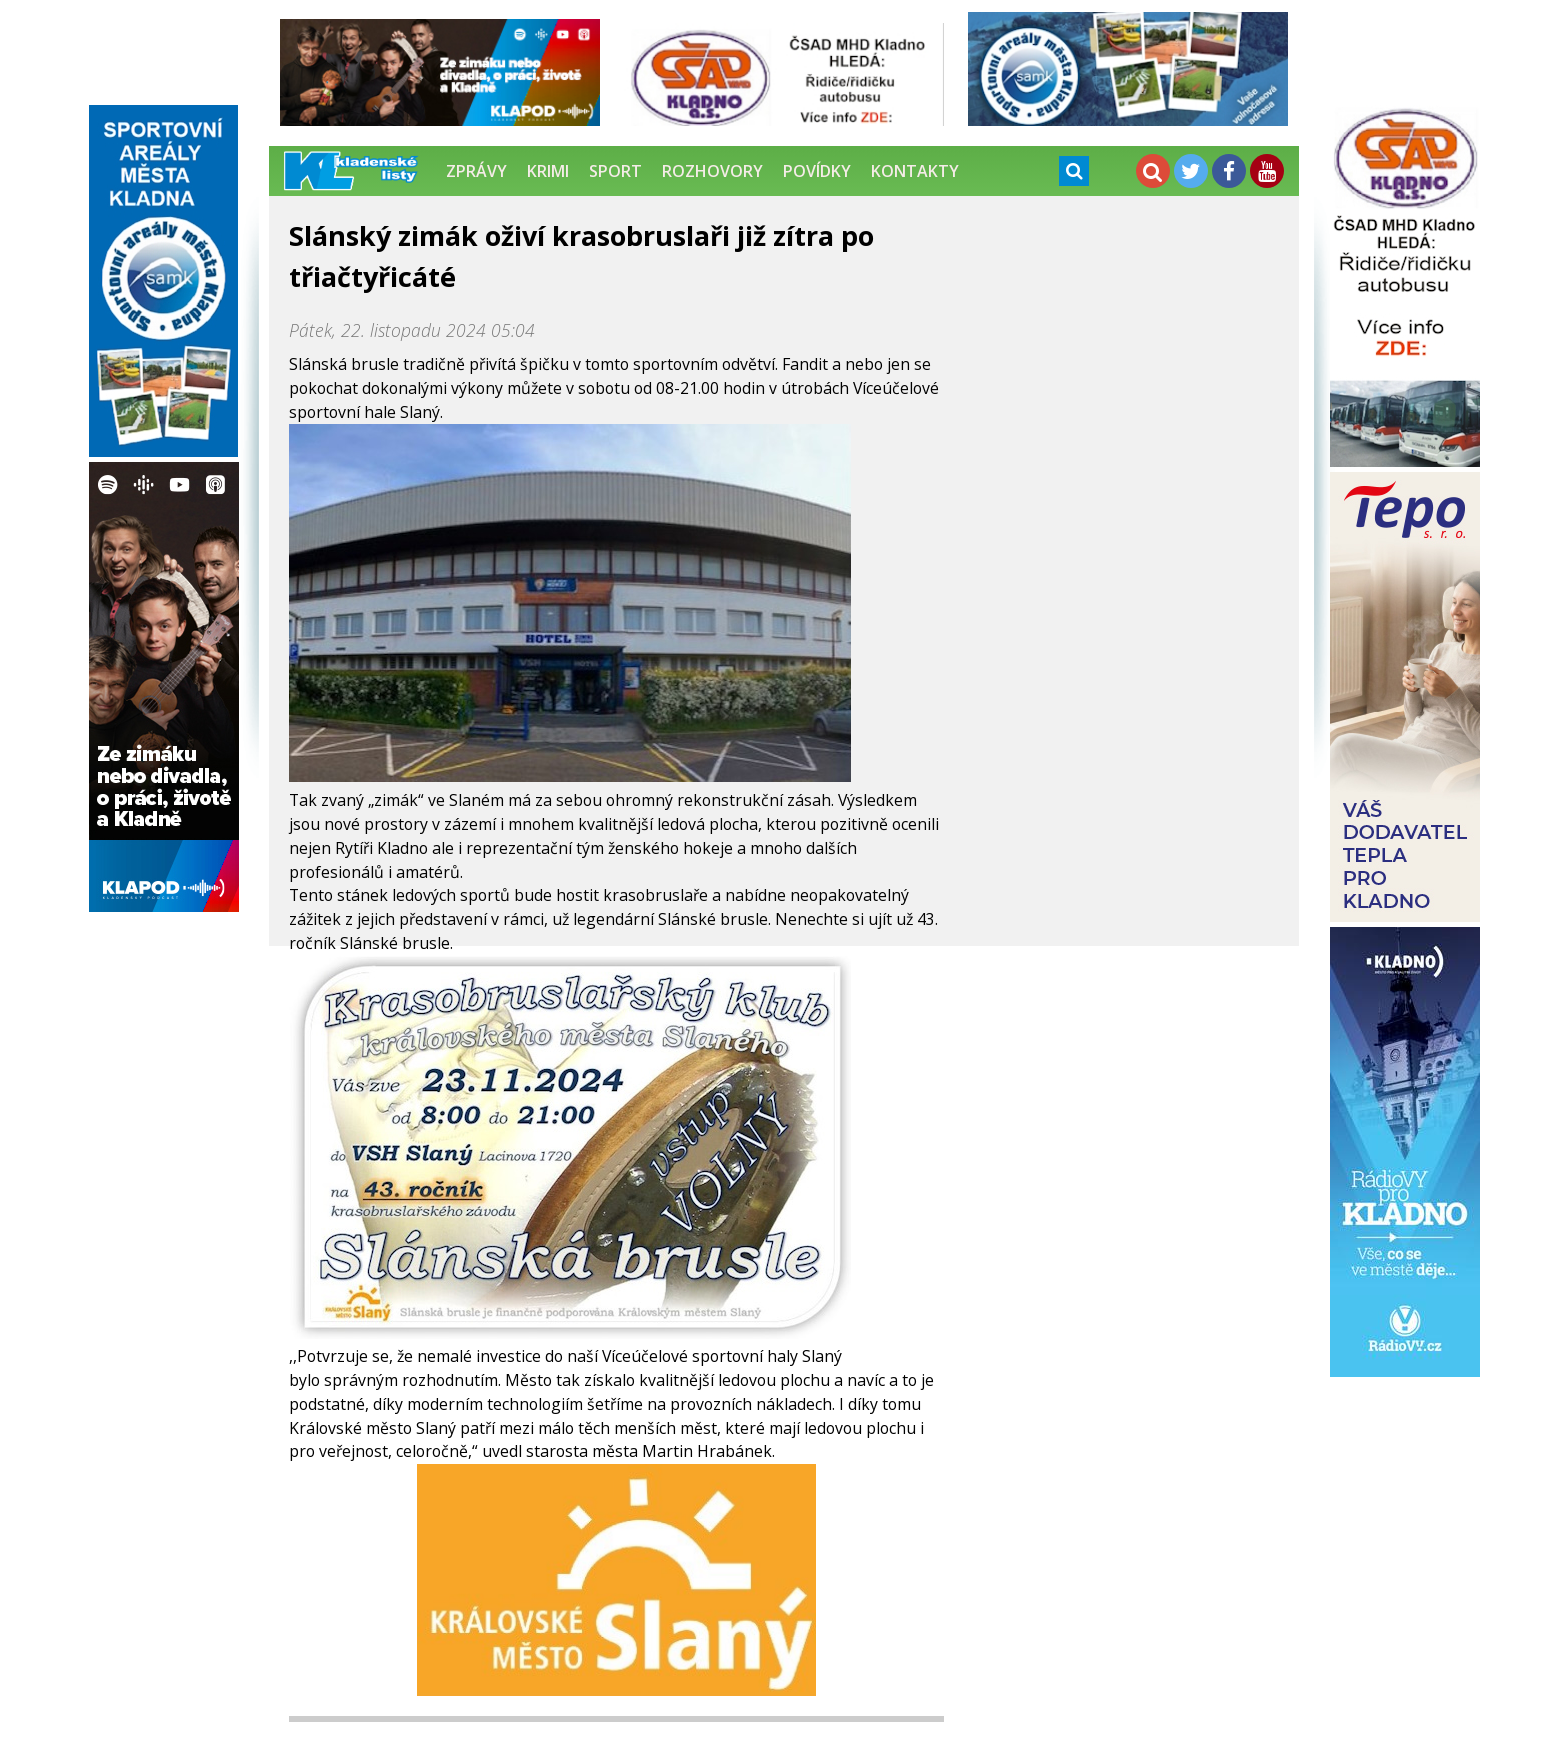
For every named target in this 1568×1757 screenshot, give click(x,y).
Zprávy (476, 171)
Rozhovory (712, 171)
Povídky (817, 171)
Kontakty (915, 171)
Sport (615, 171)
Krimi (548, 171)
